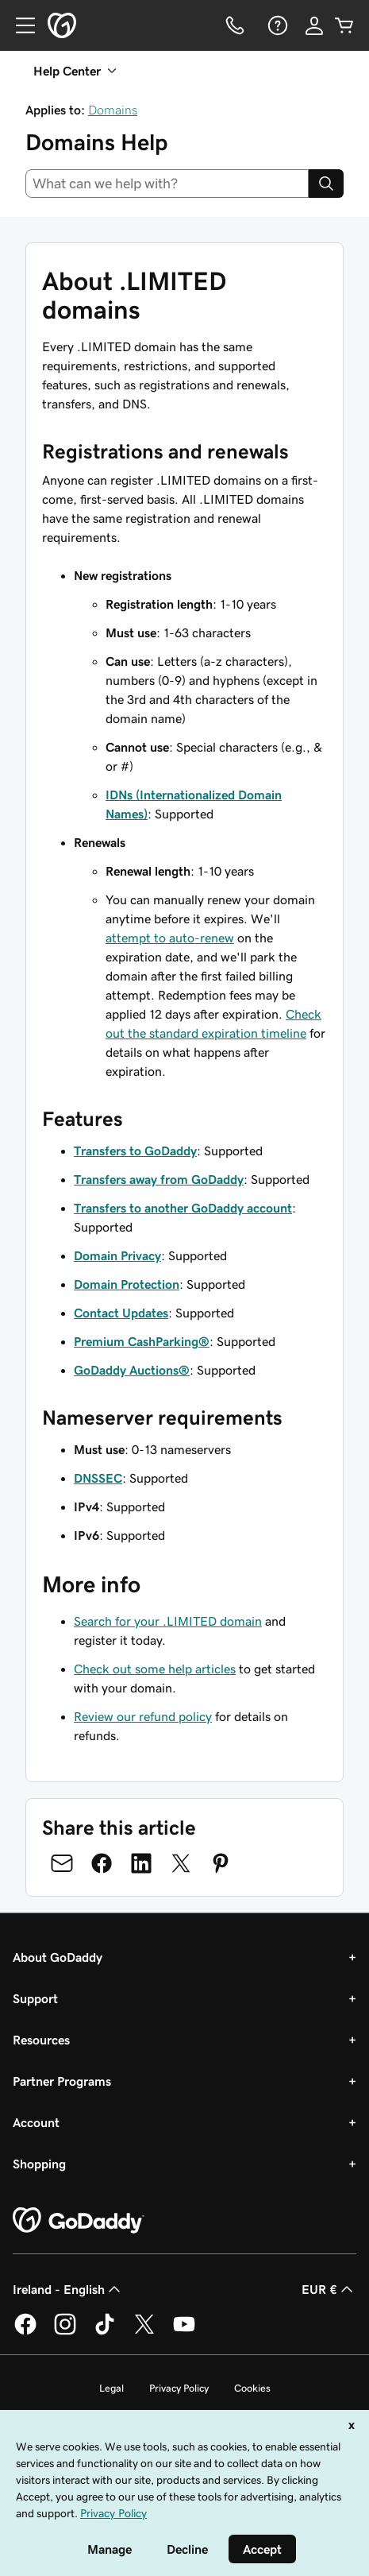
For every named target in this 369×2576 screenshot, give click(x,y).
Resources (41, 2039)
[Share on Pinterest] (220, 1863)
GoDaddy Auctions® (132, 1369)
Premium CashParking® (141, 1341)
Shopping (39, 2163)
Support (35, 1998)
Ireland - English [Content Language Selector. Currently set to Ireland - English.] (68, 2289)
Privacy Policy (179, 2388)
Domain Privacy (117, 1255)
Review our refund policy (143, 1716)
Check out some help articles (155, 1668)
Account (36, 2122)
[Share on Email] (62, 1863)
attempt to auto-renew (170, 937)
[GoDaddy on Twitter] (144, 2332)
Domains (112, 109)
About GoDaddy (57, 1957)
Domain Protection (126, 1284)
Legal (111, 2388)
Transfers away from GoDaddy (159, 1179)
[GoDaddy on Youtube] (184, 2332)
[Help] (276, 25)
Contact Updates (121, 1312)
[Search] (326, 183)
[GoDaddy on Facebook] (25, 2332)
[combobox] (167, 183)
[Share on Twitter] (181, 1863)
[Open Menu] (19, 25)
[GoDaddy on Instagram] (65, 2332)
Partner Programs (62, 2081)
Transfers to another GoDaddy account (183, 1207)
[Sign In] (314, 25)
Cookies (252, 2388)
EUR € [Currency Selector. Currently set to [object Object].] (329, 2289)
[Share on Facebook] (101, 1863)
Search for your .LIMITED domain (168, 1621)
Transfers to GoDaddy (135, 1150)
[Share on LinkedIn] (141, 1863)
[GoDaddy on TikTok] (104, 2332)
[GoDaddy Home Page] (78, 2220)
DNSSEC (98, 1478)
